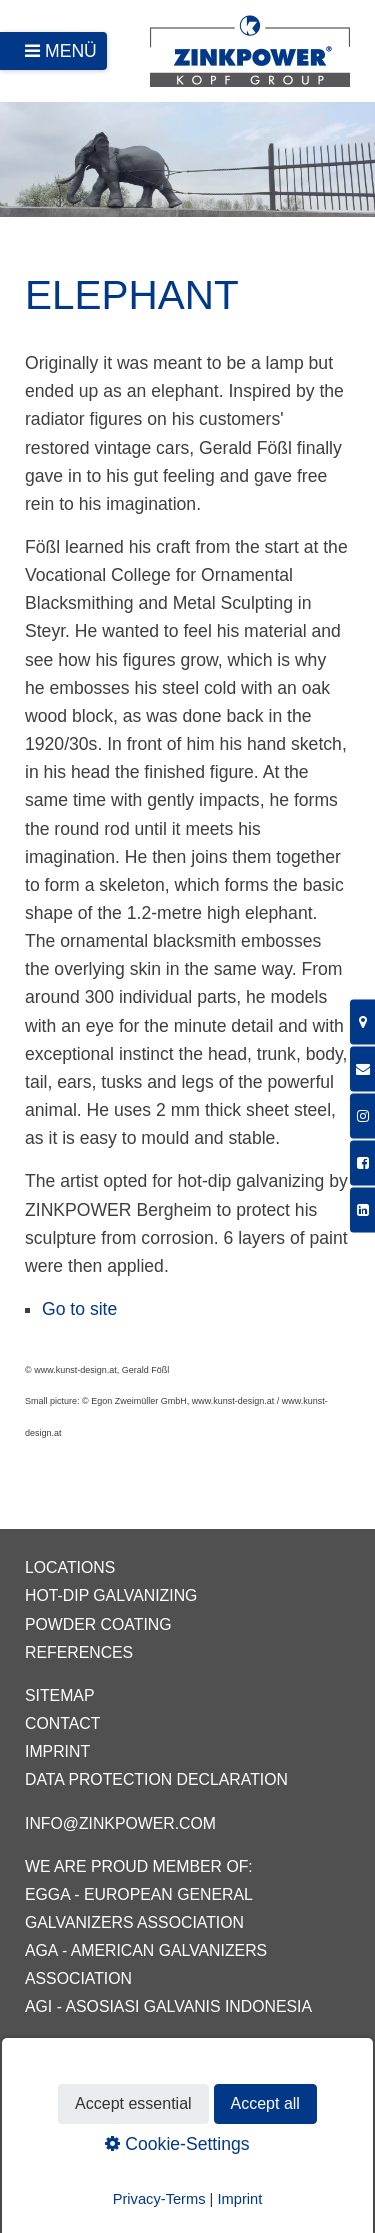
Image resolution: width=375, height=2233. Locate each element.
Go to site (79, 1309)
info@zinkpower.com (120, 1823)
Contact (62, 1723)
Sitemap (59, 1695)
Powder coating (98, 1624)
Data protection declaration (156, 1779)
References (79, 1652)
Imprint (57, 1751)
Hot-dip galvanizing (111, 1595)
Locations (70, 1567)
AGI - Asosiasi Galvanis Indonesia (168, 2006)
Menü (71, 51)
